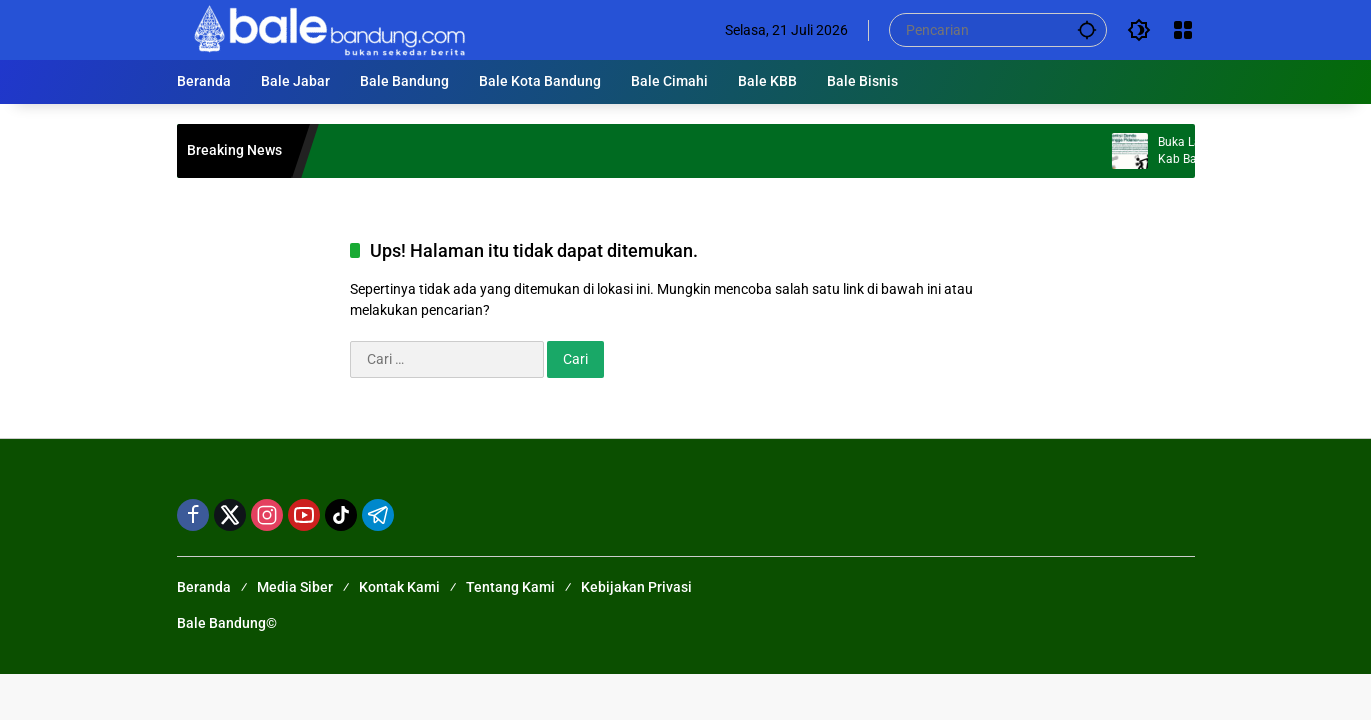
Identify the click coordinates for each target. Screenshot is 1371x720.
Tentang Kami (510, 587)
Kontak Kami (399, 587)
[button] (1087, 29)
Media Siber (295, 587)
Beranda (204, 587)
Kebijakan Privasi (636, 587)
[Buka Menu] (1183, 30)
